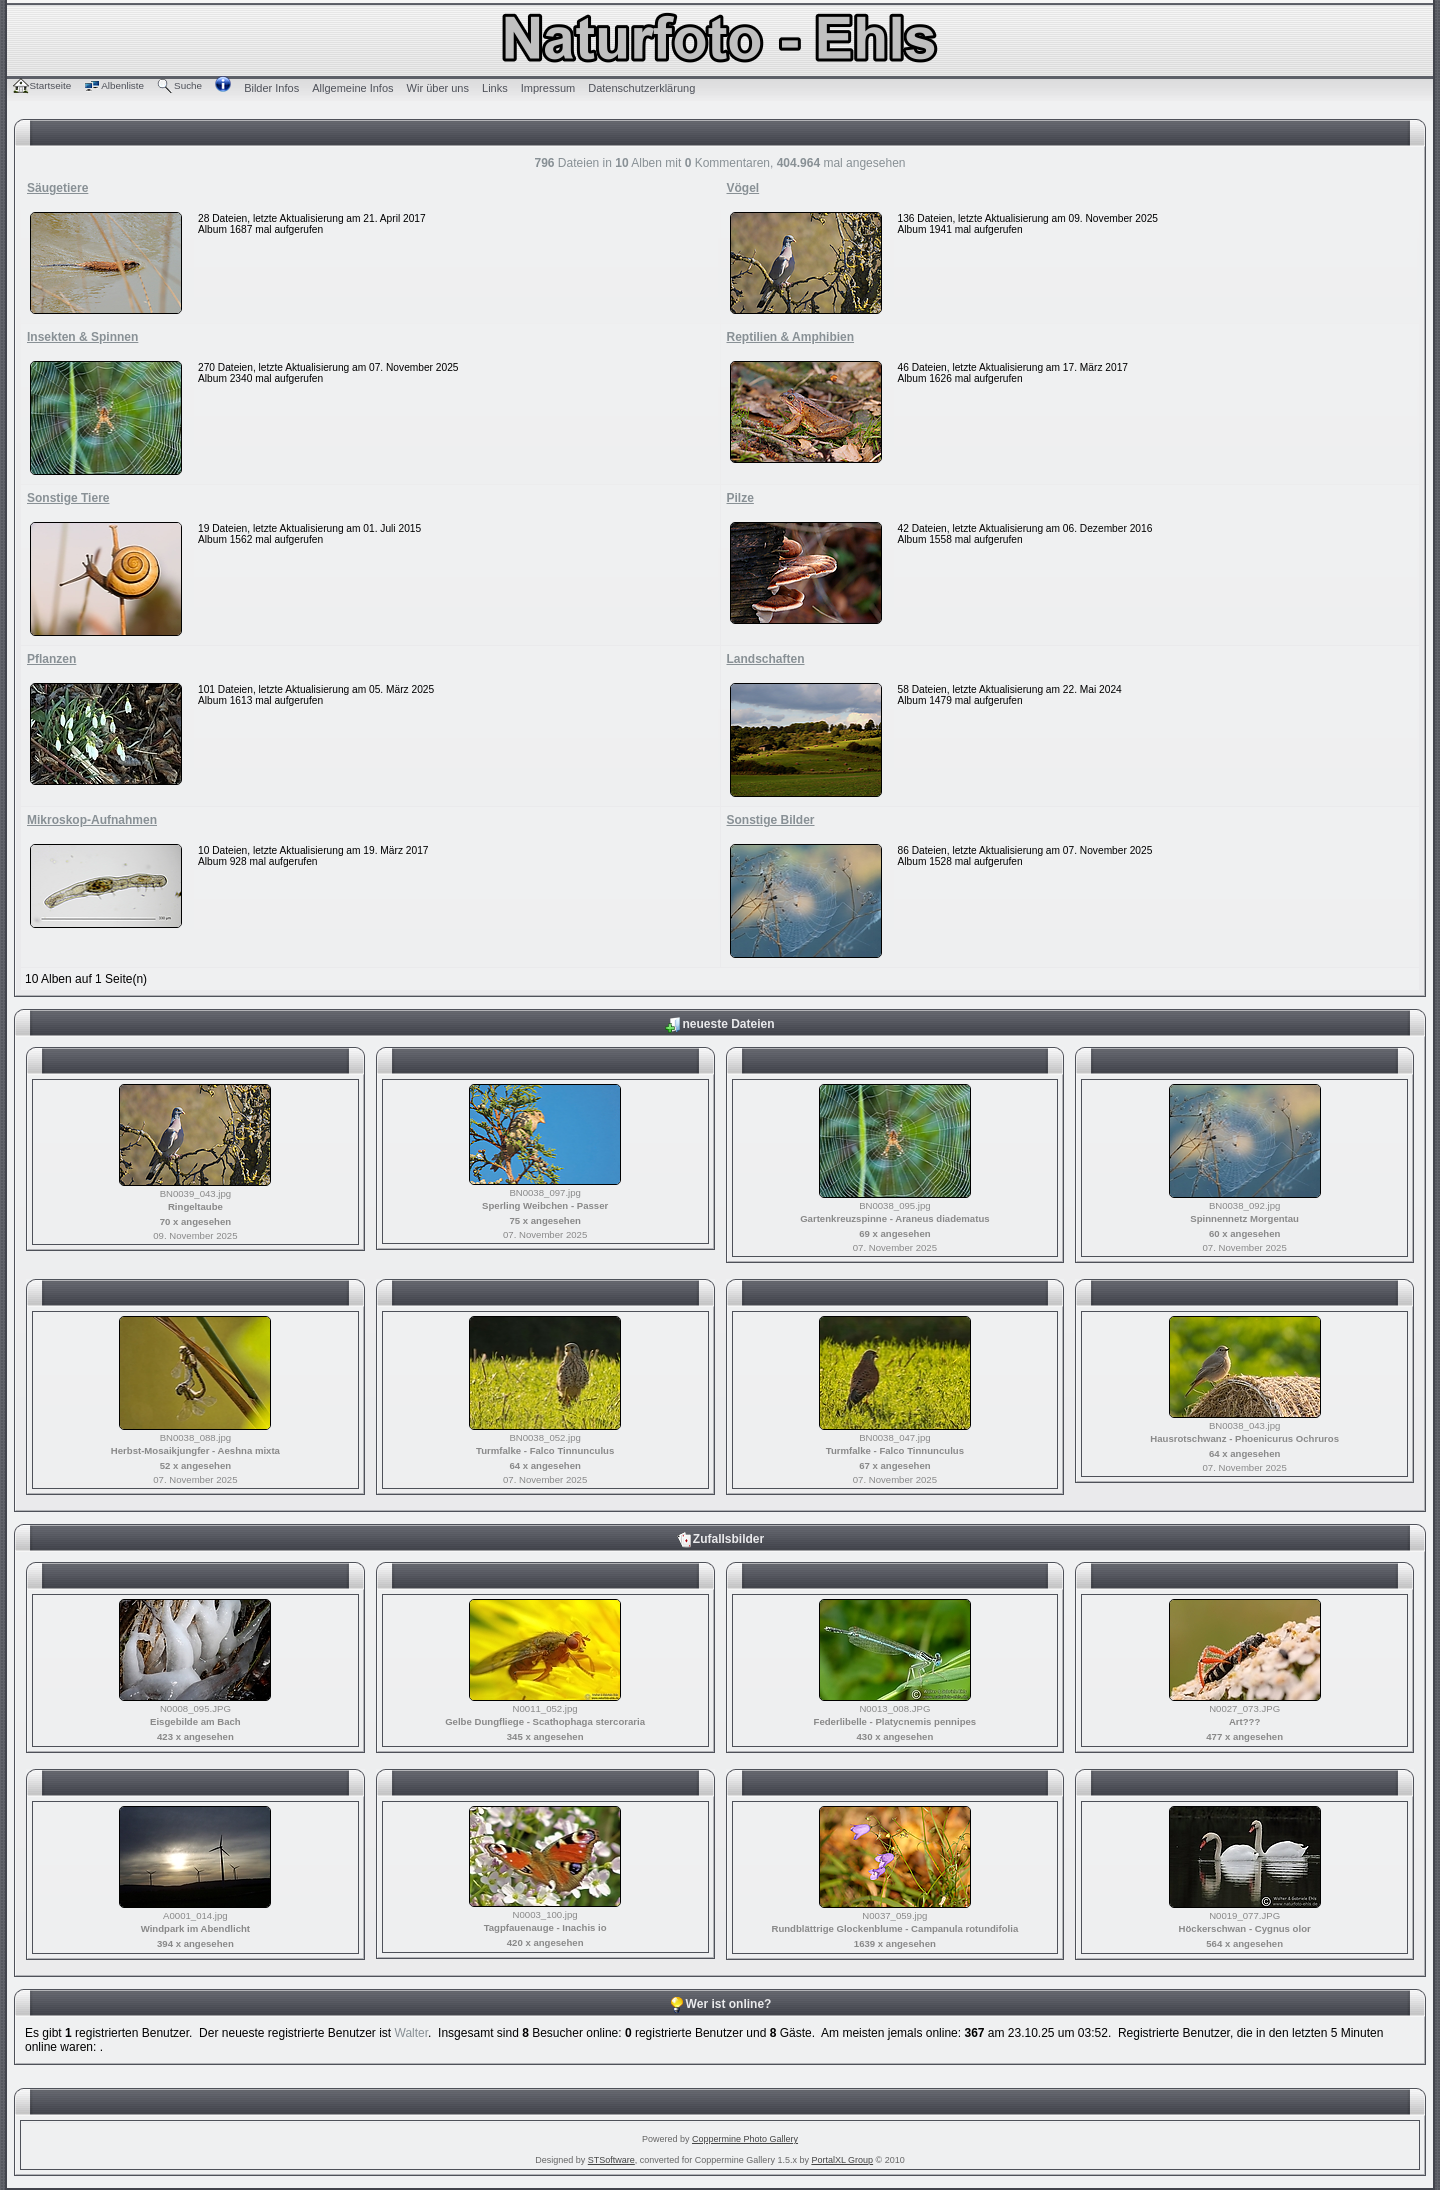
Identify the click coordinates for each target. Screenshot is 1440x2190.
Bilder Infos (271, 88)
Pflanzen (51, 659)
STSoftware (611, 2160)
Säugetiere (57, 188)
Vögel (743, 188)
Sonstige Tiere (68, 498)
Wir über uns (438, 88)
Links (495, 88)
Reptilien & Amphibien (791, 337)
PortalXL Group (842, 2160)
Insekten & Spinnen (82, 337)
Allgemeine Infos (352, 88)
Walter (412, 2033)
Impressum (548, 88)
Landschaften (766, 659)
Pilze (740, 498)
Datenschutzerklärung (641, 88)
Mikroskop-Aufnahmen (92, 820)
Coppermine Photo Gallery (745, 2139)
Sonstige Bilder (771, 820)
